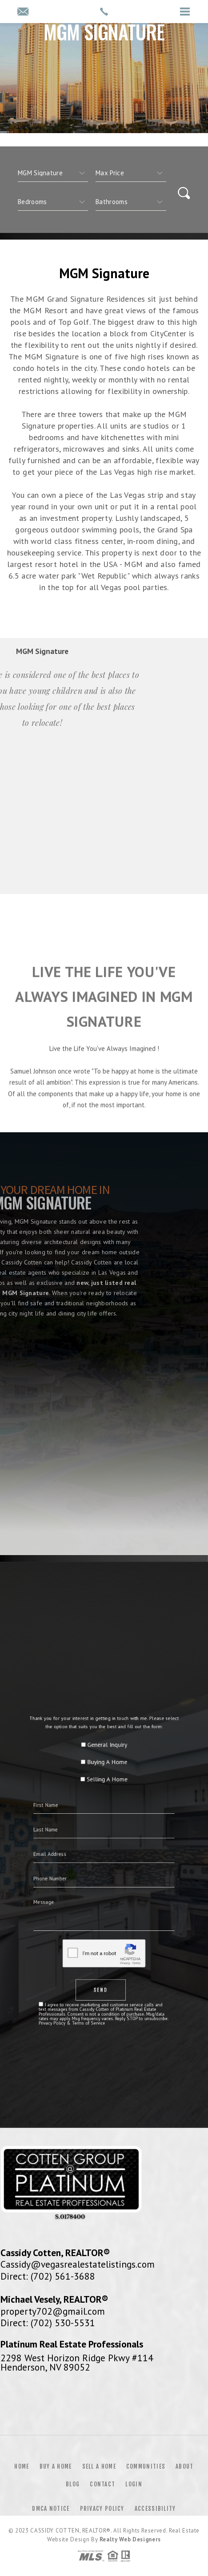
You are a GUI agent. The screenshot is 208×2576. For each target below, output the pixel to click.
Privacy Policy (102, 2508)
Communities (145, 2466)
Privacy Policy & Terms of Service (88, 1945)
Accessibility (155, 2508)
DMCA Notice (50, 2508)
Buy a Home (56, 2466)
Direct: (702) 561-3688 (47, 2276)
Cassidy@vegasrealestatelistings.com (77, 2264)
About (185, 2466)
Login (133, 2484)
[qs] (131, 173)
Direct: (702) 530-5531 (47, 2322)
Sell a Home (99, 2466)
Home (21, 2466)
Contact (102, 2484)
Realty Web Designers (130, 2539)
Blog (73, 2484)
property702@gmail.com (52, 2311)
